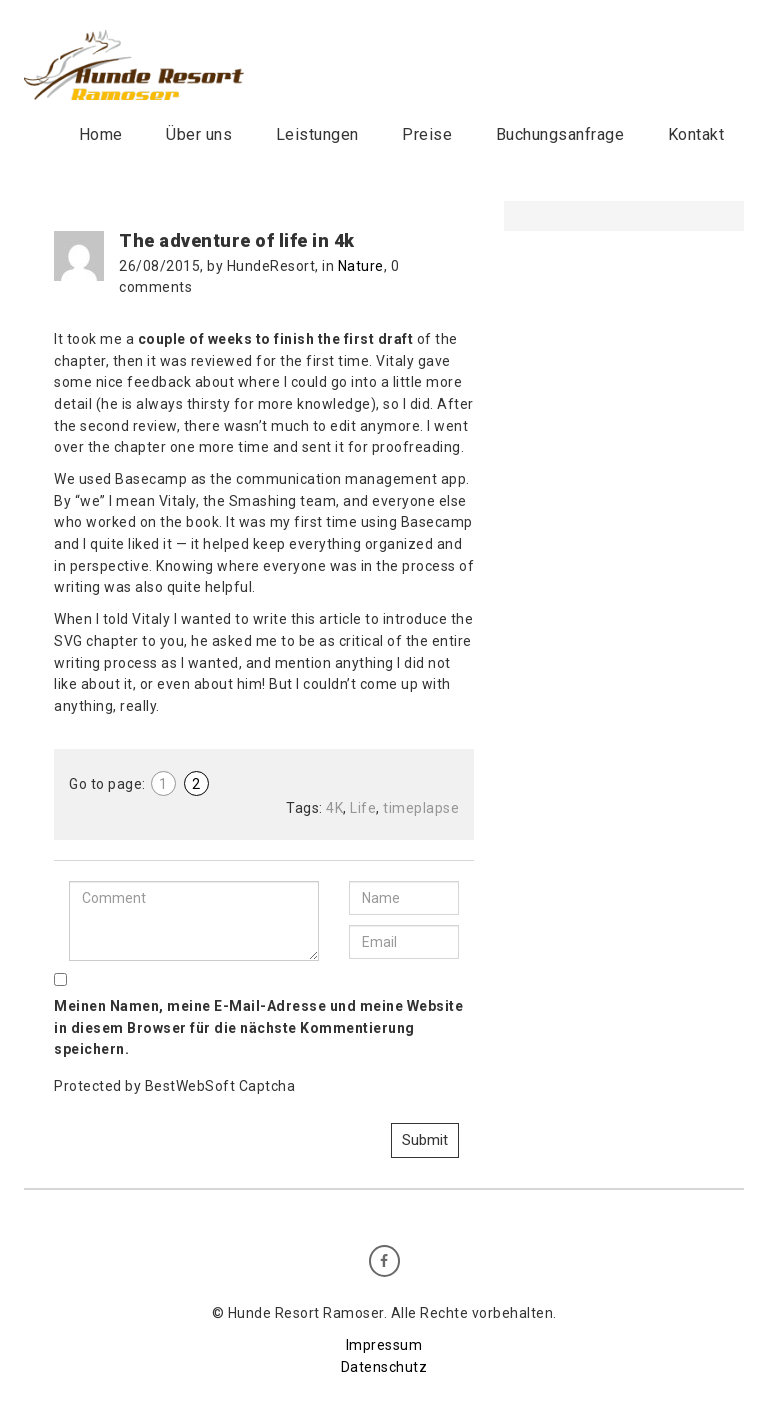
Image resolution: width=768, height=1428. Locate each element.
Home (101, 134)
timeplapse (421, 808)
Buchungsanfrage (560, 134)
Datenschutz (384, 1367)
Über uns (199, 134)
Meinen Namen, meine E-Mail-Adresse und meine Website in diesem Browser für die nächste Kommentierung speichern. (258, 1027)
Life (363, 808)
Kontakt (696, 134)
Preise (427, 134)
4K (334, 808)
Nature (361, 266)
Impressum (384, 1345)
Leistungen (317, 134)
